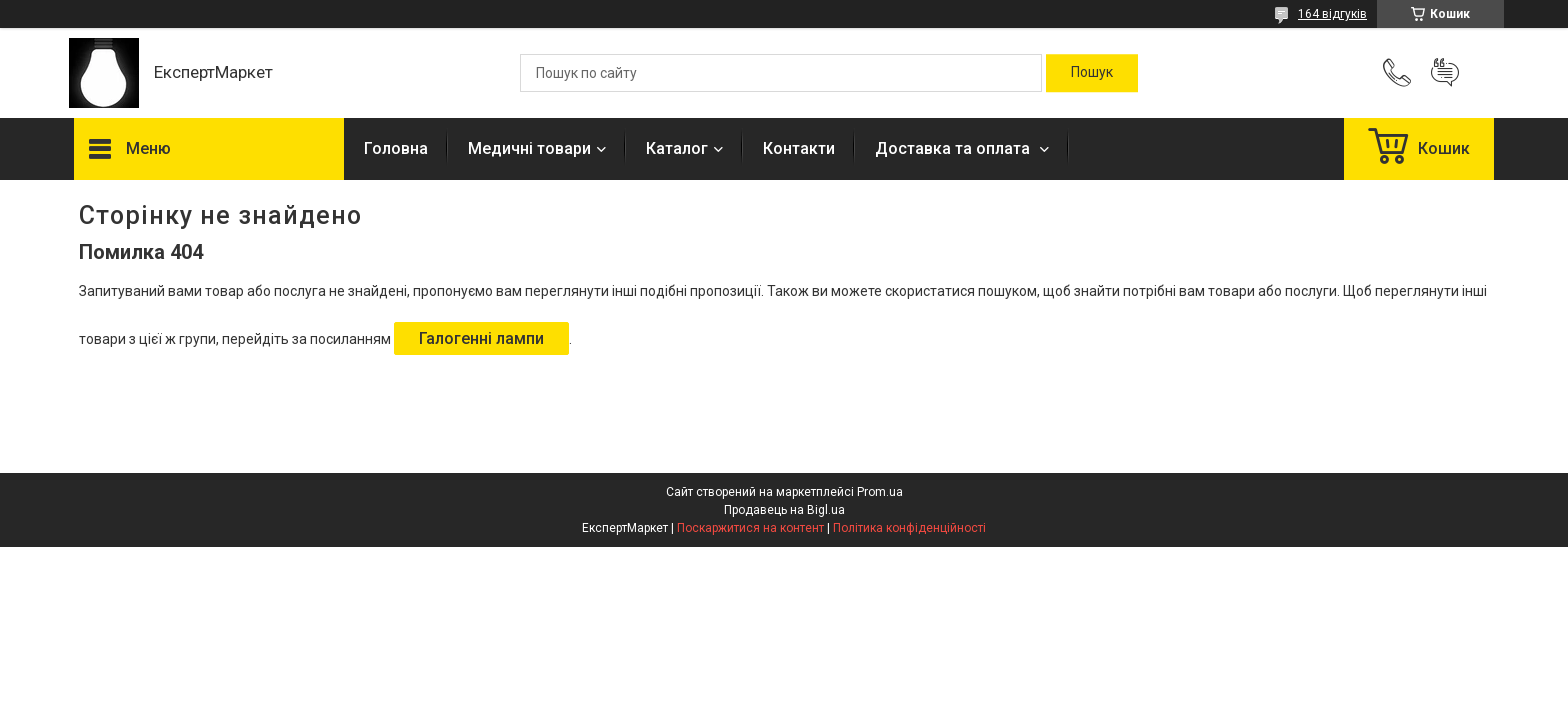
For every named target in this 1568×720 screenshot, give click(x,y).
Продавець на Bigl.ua (784, 510)
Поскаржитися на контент (750, 528)
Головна (396, 148)
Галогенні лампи (481, 338)
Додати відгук (1445, 73)
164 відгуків (1332, 14)
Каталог (677, 148)
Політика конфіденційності (909, 528)
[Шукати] (1092, 73)
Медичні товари (529, 148)
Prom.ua (880, 492)
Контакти (799, 148)
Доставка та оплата (954, 148)
